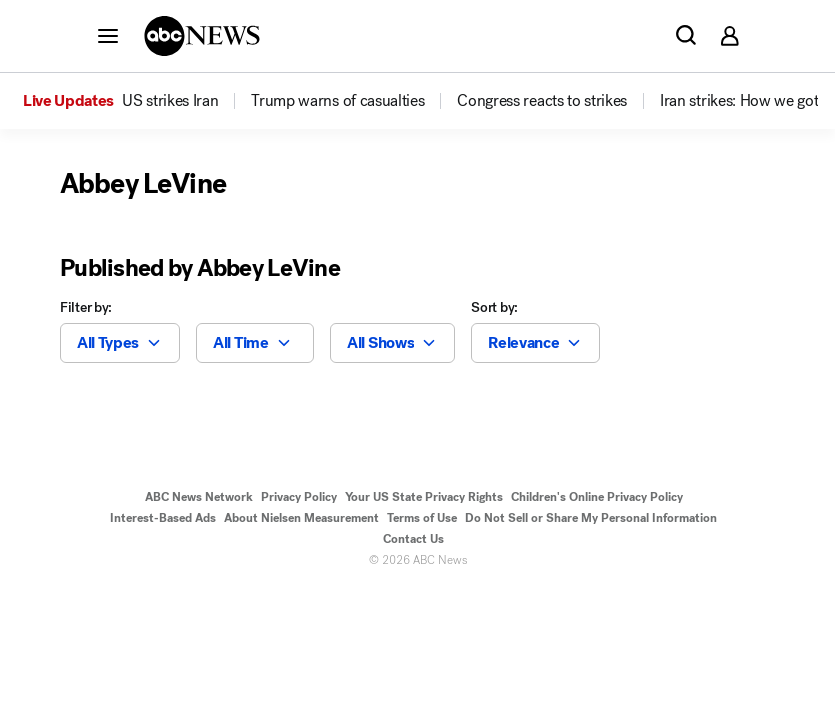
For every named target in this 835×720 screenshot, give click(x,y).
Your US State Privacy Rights (424, 497)
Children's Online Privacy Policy (597, 497)
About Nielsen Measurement (301, 518)
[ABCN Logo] (202, 36)
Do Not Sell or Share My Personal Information (591, 518)
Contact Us (413, 539)
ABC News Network (199, 497)
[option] (135, 101)
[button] (108, 35)
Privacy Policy (299, 497)
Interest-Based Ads (163, 518)
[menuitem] (170, 101)
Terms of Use (422, 518)
